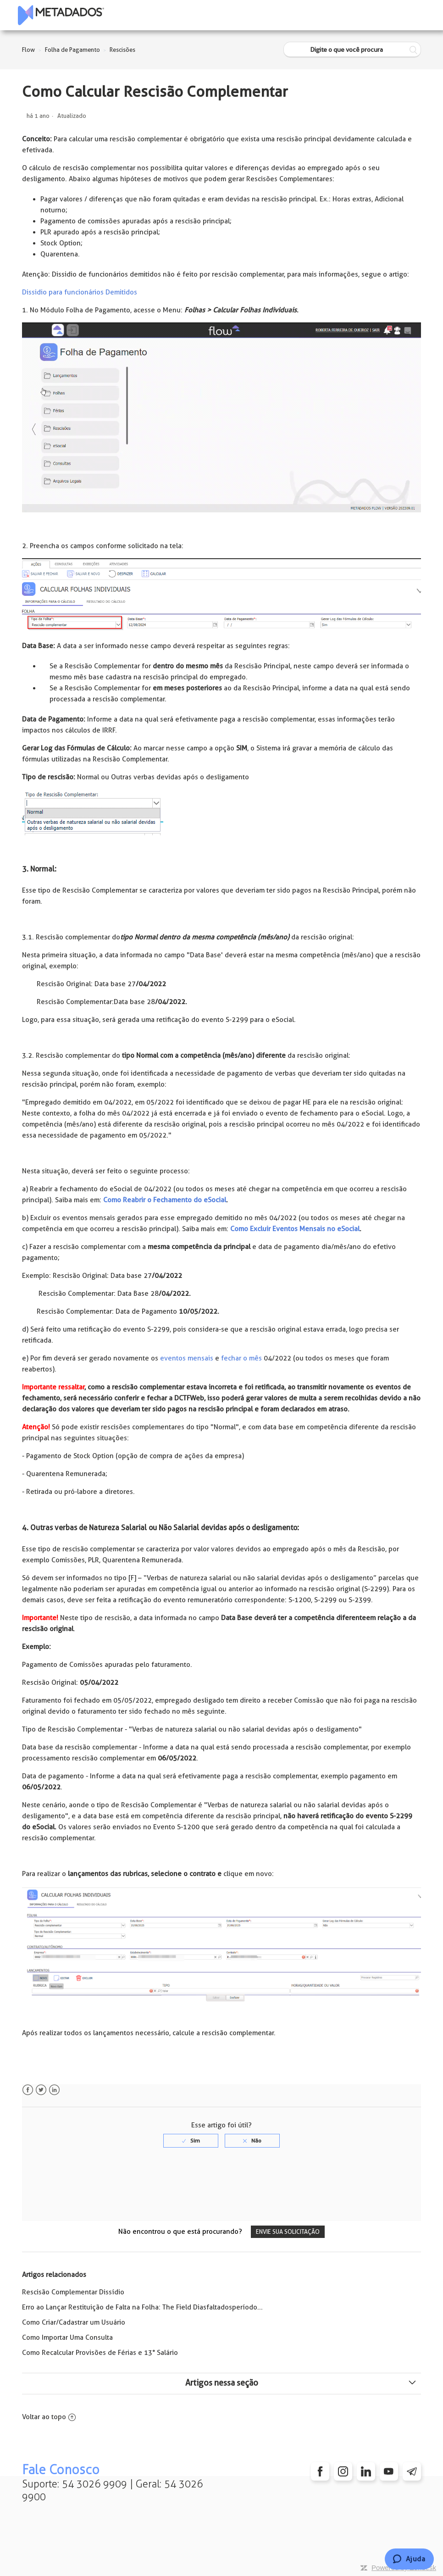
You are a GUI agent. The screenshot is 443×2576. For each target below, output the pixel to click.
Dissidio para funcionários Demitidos (79, 292)
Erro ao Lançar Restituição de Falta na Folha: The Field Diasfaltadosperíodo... (142, 2307)
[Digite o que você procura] (352, 50)
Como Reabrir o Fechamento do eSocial (164, 1200)
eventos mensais (186, 1358)
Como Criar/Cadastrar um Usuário (73, 2322)
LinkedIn (54, 2090)
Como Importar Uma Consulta (67, 2337)
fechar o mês (241, 1358)
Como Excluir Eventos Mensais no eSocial (295, 1229)
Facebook (27, 2090)
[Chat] (409, 2559)
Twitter (41, 2090)
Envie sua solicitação (288, 2231)
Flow (28, 49)
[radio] (190, 2141)
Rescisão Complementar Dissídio (73, 2292)
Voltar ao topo (49, 2417)
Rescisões (122, 49)
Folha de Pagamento (72, 49)
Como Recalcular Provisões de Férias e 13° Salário (100, 2352)
